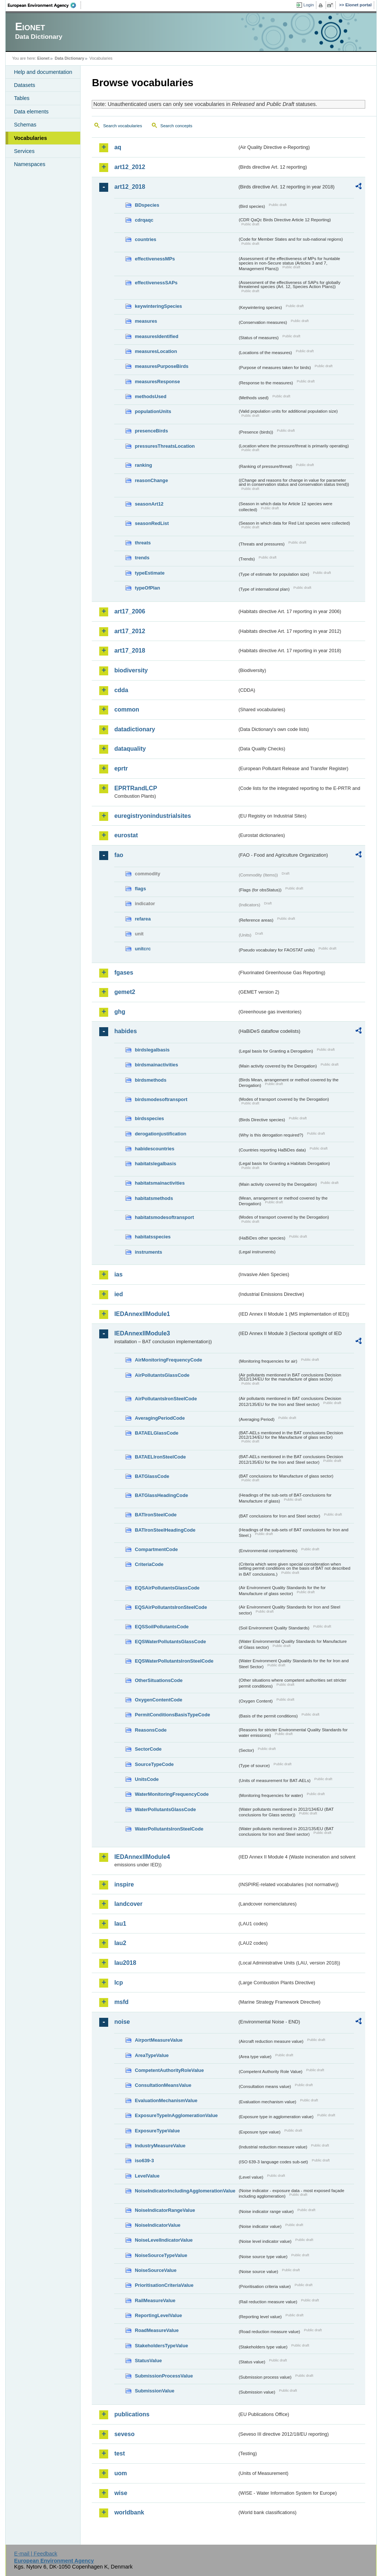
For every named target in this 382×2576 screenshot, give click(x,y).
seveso (124, 2434)
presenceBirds (151, 431)
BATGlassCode (152, 1476)
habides (125, 1031)
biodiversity (131, 670)
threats (143, 542)
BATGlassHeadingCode (161, 1495)
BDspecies (147, 205)
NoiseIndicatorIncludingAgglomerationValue (185, 2191)
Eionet (43, 58)
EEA (44, 5)
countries (145, 239)
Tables (21, 98)
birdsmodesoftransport (161, 1099)
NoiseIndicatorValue (157, 2225)
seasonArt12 (149, 504)
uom (120, 2473)
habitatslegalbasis (155, 1163)
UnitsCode (147, 1779)
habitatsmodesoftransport (164, 1217)
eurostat (126, 835)
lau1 (120, 1923)
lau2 (120, 1943)
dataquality (129, 748)
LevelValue (147, 2176)
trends (142, 557)
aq (117, 147)
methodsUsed (150, 396)
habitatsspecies (152, 1236)
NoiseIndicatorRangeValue (165, 2210)
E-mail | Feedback (35, 2554)
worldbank (129, 2512)
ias (118, 1274)
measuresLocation (156, 351)
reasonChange (151, 480)
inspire (124, 1884)
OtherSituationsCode (158, 1680)
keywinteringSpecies (158, 306)
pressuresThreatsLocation (165, 446)
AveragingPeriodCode (160, 1418)
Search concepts (176, 126)
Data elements (31, 112)
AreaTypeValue (152, 2055)
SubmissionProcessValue (164, 2376)
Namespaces (29, 164)
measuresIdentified (156, 336)
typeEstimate (150, 573)
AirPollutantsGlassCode (162, 1375)
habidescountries (154, 1148)
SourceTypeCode (154, 1764)
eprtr (121, 768)
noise (122, 2022)
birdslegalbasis (152, 1050)
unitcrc (143, 948)
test (119, 2453)
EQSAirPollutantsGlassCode (167, 1588)
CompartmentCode (156, 1549)
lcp (118, 1982)
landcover (128, 1904)
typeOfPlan (147, 588)
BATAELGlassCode (156, 1433)
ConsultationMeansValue (163, 2085)
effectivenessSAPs (156, 282)
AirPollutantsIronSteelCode (166, 1398)
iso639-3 (144, 2160)
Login (308, 5)
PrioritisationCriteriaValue (164, 2285)
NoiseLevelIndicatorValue (163, 2240)
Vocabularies (30, 138)
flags (140, 888)
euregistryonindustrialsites (152, 816)
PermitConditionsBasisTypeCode (172, 1714)
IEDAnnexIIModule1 (142, 1314)
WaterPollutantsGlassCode (165, 1809)
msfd (121, 2002)
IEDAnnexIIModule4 (142, 1857)
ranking (143, 465)
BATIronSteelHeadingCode (165, 1530)
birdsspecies (149, 1118)
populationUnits (153, 411)
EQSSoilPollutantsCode (161, 1626)
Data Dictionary (69, 58)
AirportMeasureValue (158, 2040)
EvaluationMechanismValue (166, 2100)
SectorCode (148, 1749)
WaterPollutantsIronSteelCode (169, 1829)
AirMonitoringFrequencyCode (168, 1360)
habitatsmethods (154, 1198)
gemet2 (124, 992)
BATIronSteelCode (155, 1514)
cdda (121, 690)
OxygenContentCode (158, 1700)
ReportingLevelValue (158, 2315)
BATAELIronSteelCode (160, 1457)
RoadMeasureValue (156, 2330)
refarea (143, 919)
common (126, 709)
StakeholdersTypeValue (161, 2345)
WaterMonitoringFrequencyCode (172, 1794)
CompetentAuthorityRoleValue (169, 2070)
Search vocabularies (122, 126)
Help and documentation (43, 72)
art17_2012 (129, 631)
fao (118, 855)
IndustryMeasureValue (160, 2145)
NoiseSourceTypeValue (161, 2255)
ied (118, 1294)
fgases (123, 972)
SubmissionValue (154, 2391)
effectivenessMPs (155, 259)
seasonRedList (152, 523)
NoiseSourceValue (155, 2270)
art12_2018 (129, 187)
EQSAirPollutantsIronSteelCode (171, 1607)
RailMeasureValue (155, 2300)
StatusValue (148, 2360)
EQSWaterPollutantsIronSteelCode (174, 1661)
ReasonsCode (150, 1730)
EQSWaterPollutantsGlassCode (170, 1641)
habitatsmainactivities (160, 1183)
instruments (148, 1252)
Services (24, 151)
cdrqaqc (144, 220)
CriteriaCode (149, 1564)
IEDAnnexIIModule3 (142, 1333)
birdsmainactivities (156, 1064)
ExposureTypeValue (157, 2130)
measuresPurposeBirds (161, 366)
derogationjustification (160, 1134)
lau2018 (125, 1963)
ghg (119, 1012)
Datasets (24, 85)
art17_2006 (129, 611)
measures (146, 321)
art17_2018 (129, 650)
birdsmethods (150, 1080)
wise (120, 2493)
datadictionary (134, 729)
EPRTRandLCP (135, 788)
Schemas (25, 125)
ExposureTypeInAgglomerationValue (176, 2115)
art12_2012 (129, 167)
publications (131, 2414)
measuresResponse (157, 381)
